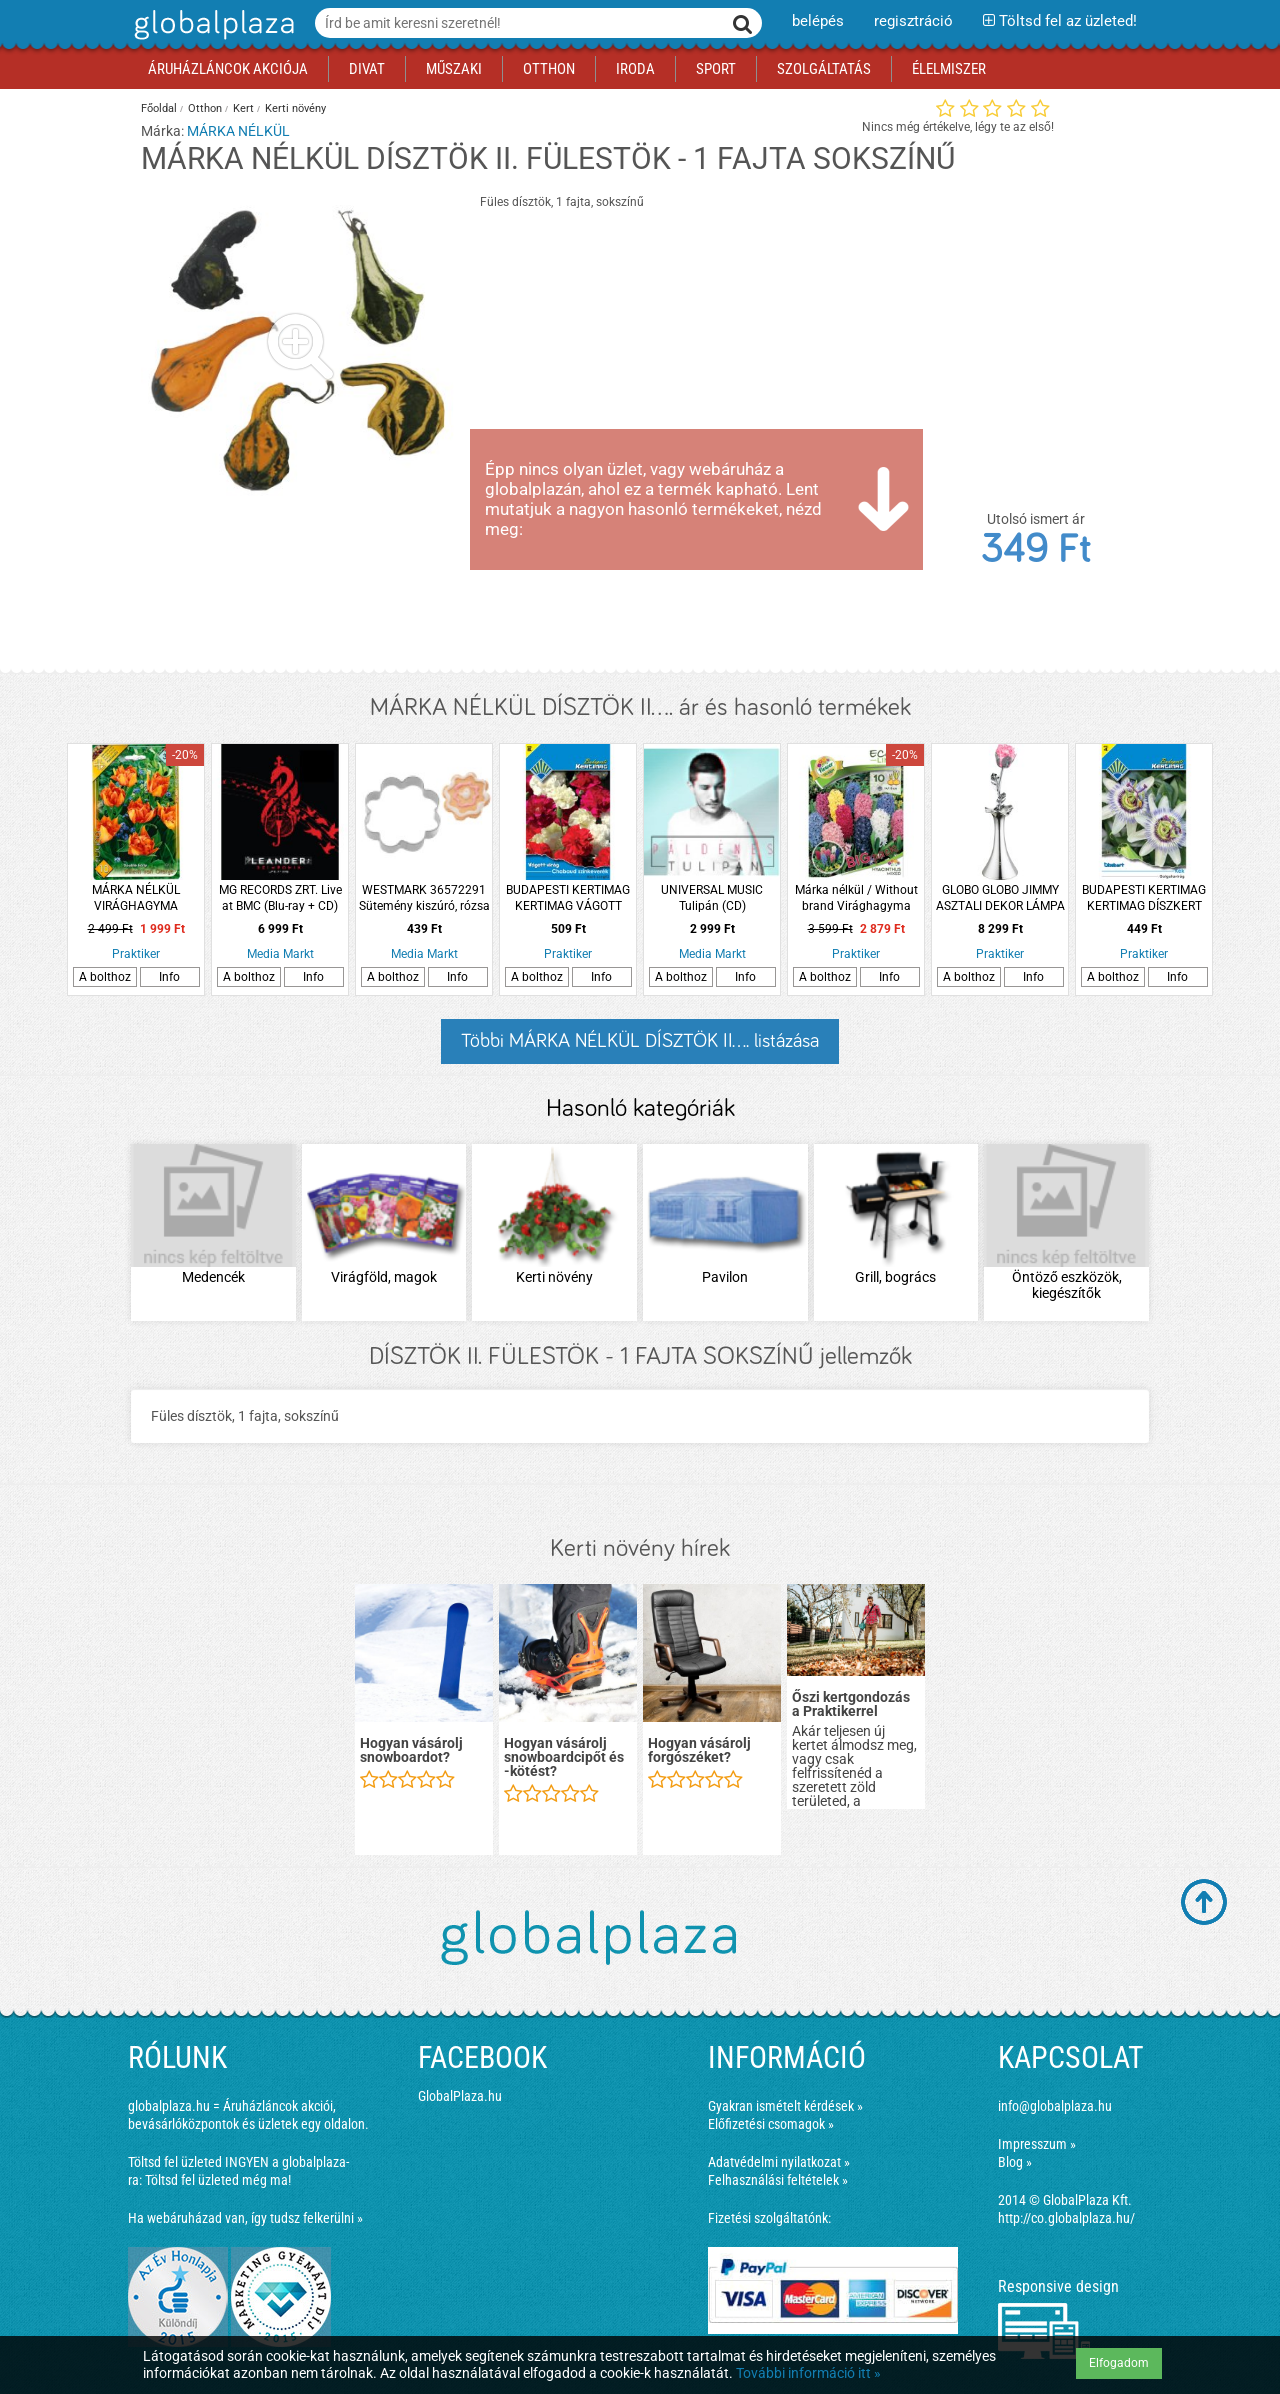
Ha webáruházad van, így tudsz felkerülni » (245, 2218)
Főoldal (159, 108)
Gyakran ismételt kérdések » (785, 2106)
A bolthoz (105, 977)
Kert (243, 108)
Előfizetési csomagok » (771, 2124)
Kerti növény (295, 108)
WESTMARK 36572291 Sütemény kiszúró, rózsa (424, 898)
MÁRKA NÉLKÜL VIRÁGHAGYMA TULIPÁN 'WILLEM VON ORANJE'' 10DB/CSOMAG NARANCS (136, 898)
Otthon (205, 108)
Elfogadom (1119, 2363)
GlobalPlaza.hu (460, 2096)
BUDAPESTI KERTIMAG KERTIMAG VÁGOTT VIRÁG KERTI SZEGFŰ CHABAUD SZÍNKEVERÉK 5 (568, 898)
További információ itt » (808, 2373)
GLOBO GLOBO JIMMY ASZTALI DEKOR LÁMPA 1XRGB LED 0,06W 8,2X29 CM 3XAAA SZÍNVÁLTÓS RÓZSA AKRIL (1000, 898)
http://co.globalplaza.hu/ (1066, 2218)
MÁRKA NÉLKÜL (238, 131)
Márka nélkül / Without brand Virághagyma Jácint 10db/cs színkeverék (856, 898)
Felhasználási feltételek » (778, 2180)
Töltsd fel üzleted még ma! (218, 2180)
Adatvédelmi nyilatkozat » (779, 2162)
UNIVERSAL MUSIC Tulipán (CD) (712, 898)
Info (169, 977)
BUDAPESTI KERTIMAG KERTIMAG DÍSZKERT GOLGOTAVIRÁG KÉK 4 (1144, 898)
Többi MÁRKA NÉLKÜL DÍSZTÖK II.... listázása (640, 1041)
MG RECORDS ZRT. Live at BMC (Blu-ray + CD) (280, 898)
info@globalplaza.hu (1055, 2106)
